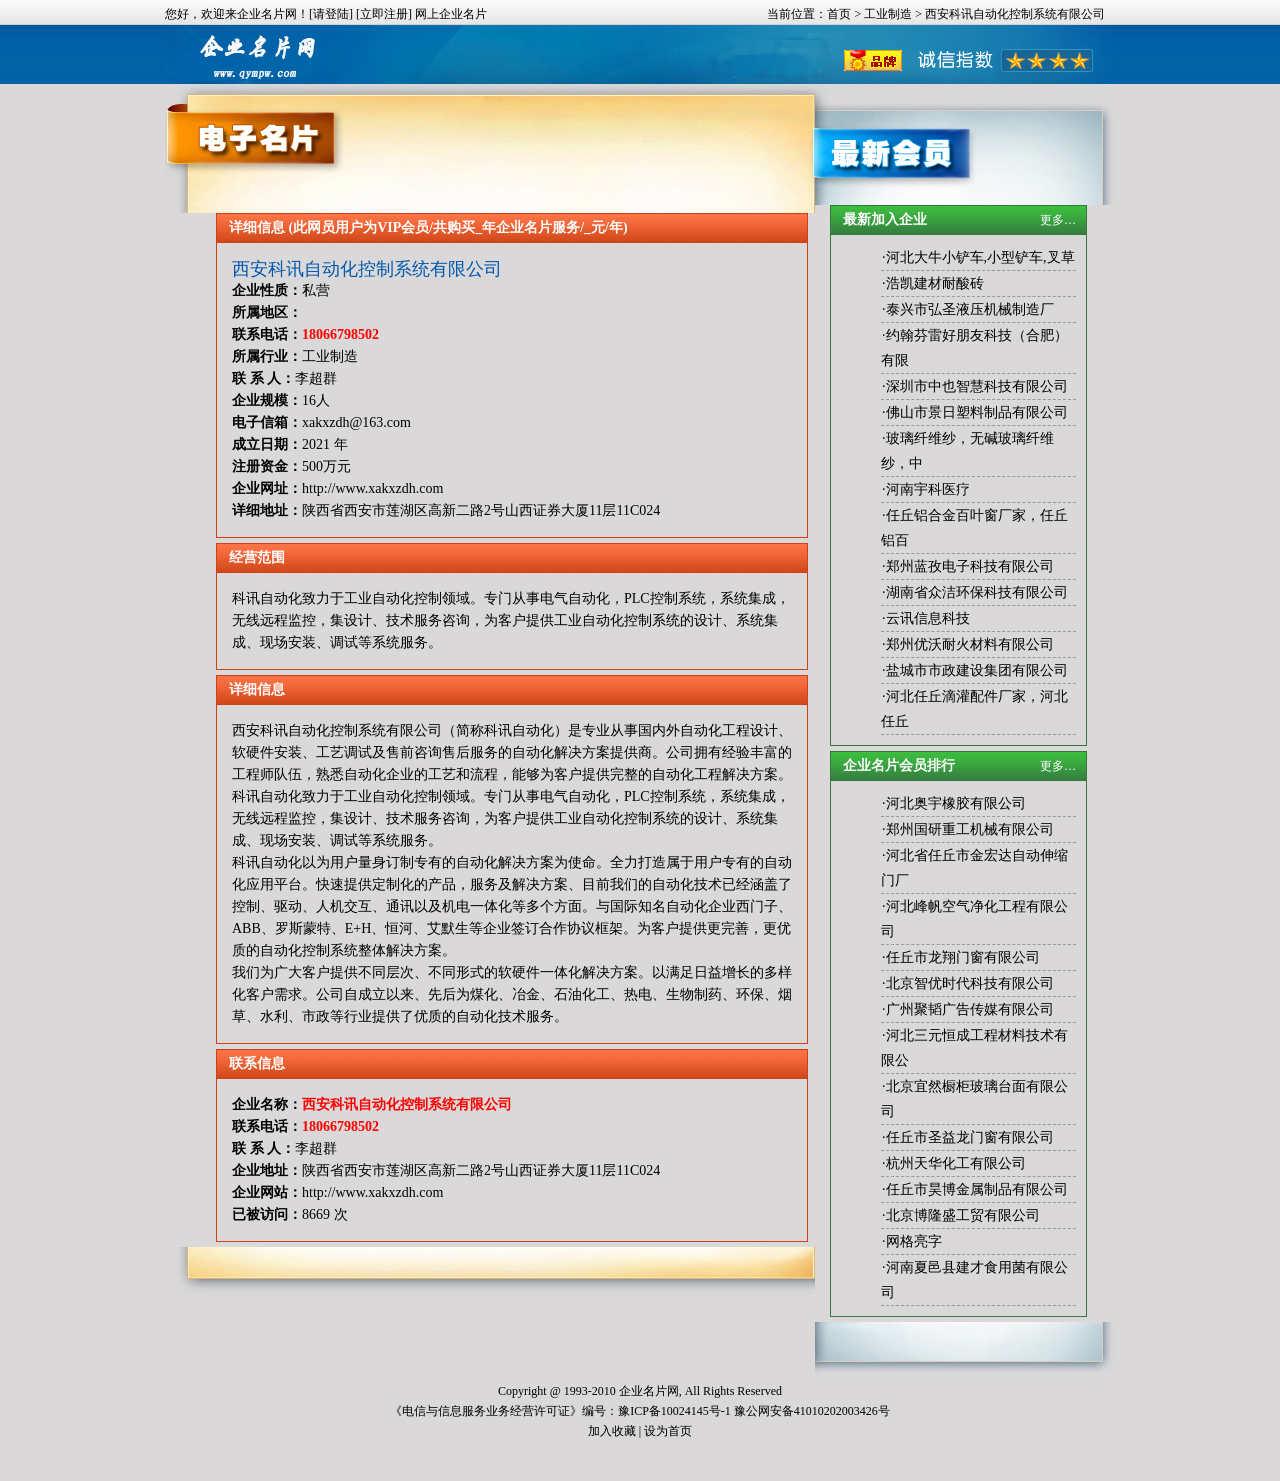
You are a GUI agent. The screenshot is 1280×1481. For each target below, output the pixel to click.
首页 (839, 14)
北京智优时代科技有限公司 (970, 983)
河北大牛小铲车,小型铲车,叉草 (980, 257)
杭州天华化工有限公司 (956, 1163)
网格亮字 (914, 1241)
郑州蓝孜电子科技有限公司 (970, 566)
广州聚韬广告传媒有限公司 (970, 1009)
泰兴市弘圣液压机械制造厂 (970, 309)
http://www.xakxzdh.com (372, 488)
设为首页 (668, 1431)
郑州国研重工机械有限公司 (970, 829)
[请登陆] (331, 14)
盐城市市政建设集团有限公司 (977, 670)
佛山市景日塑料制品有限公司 (977, 412)
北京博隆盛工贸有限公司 (963, 1215)
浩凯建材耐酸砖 (935, 283)
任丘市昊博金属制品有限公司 (977, 1189)
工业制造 (888, 14)
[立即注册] (384, 14)
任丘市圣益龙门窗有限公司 (970, 1137)
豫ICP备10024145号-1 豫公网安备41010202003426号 (754, 1411)
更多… (1058, 220)
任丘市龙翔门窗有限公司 (963, 957)
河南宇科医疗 (928, 489)
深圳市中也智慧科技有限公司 (977, 386)
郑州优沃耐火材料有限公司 (970, 644)
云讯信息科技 (928, 618)
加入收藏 (612, 1431)
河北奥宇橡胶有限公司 (956, 803)
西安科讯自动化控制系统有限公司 (367, 269)
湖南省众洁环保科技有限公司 (977, 592)
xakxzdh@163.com (356, 422)
